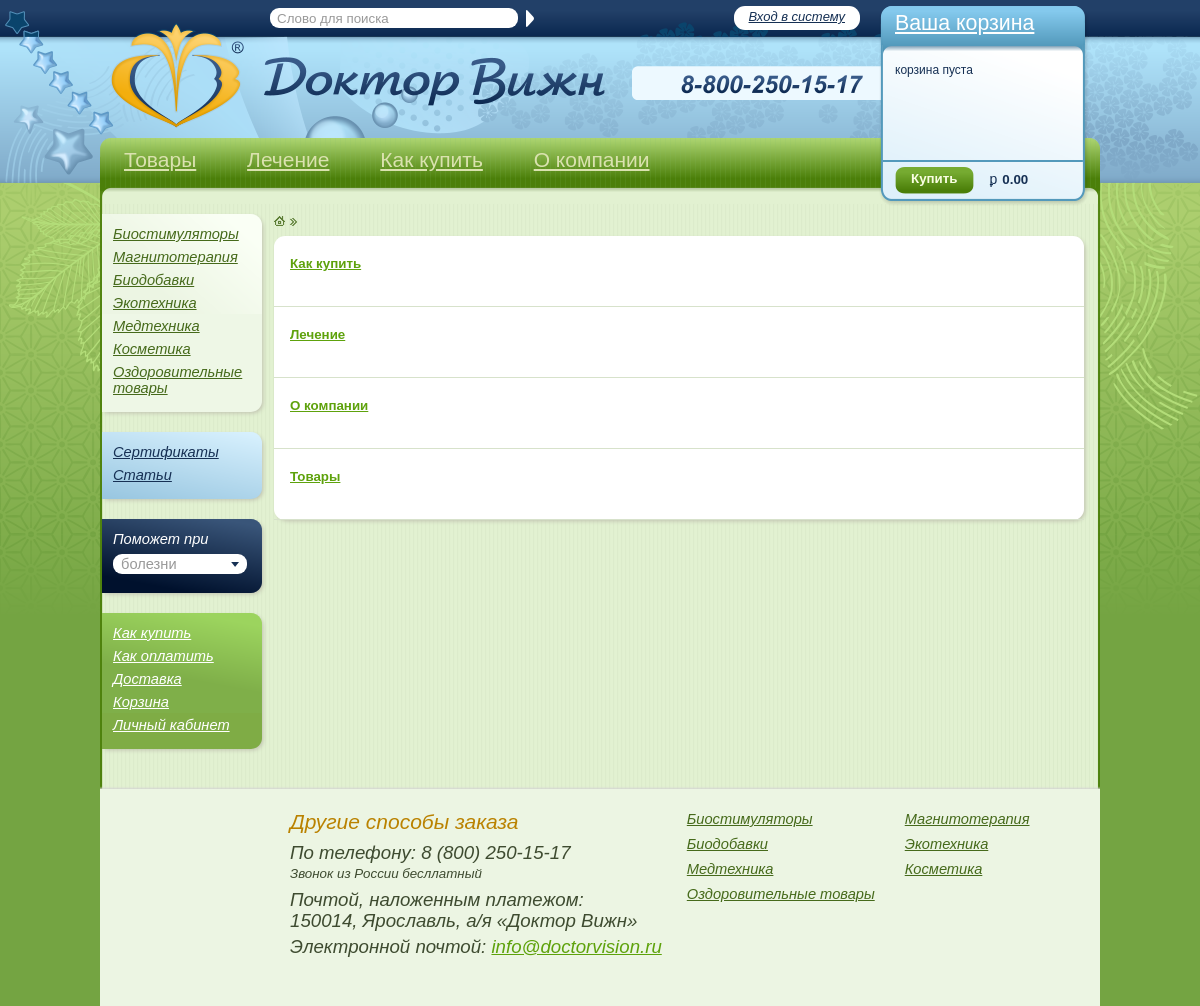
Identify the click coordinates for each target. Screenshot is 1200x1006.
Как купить (431, 159)
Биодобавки (153, 280)
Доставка (147, 679)
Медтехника (156, 326)
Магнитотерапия (175, 257)
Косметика (152, 349)
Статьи (142, 475)
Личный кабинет (171, 725)
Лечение (288, 159)
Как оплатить (163, 656)
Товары (160, 159)
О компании (592, 159)
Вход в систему (797, 16)
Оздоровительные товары (177, 380)
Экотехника (155, 303)
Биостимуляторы (176, 234)
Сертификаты (166, 452)
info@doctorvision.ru (576, 946)
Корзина (141, 702)
